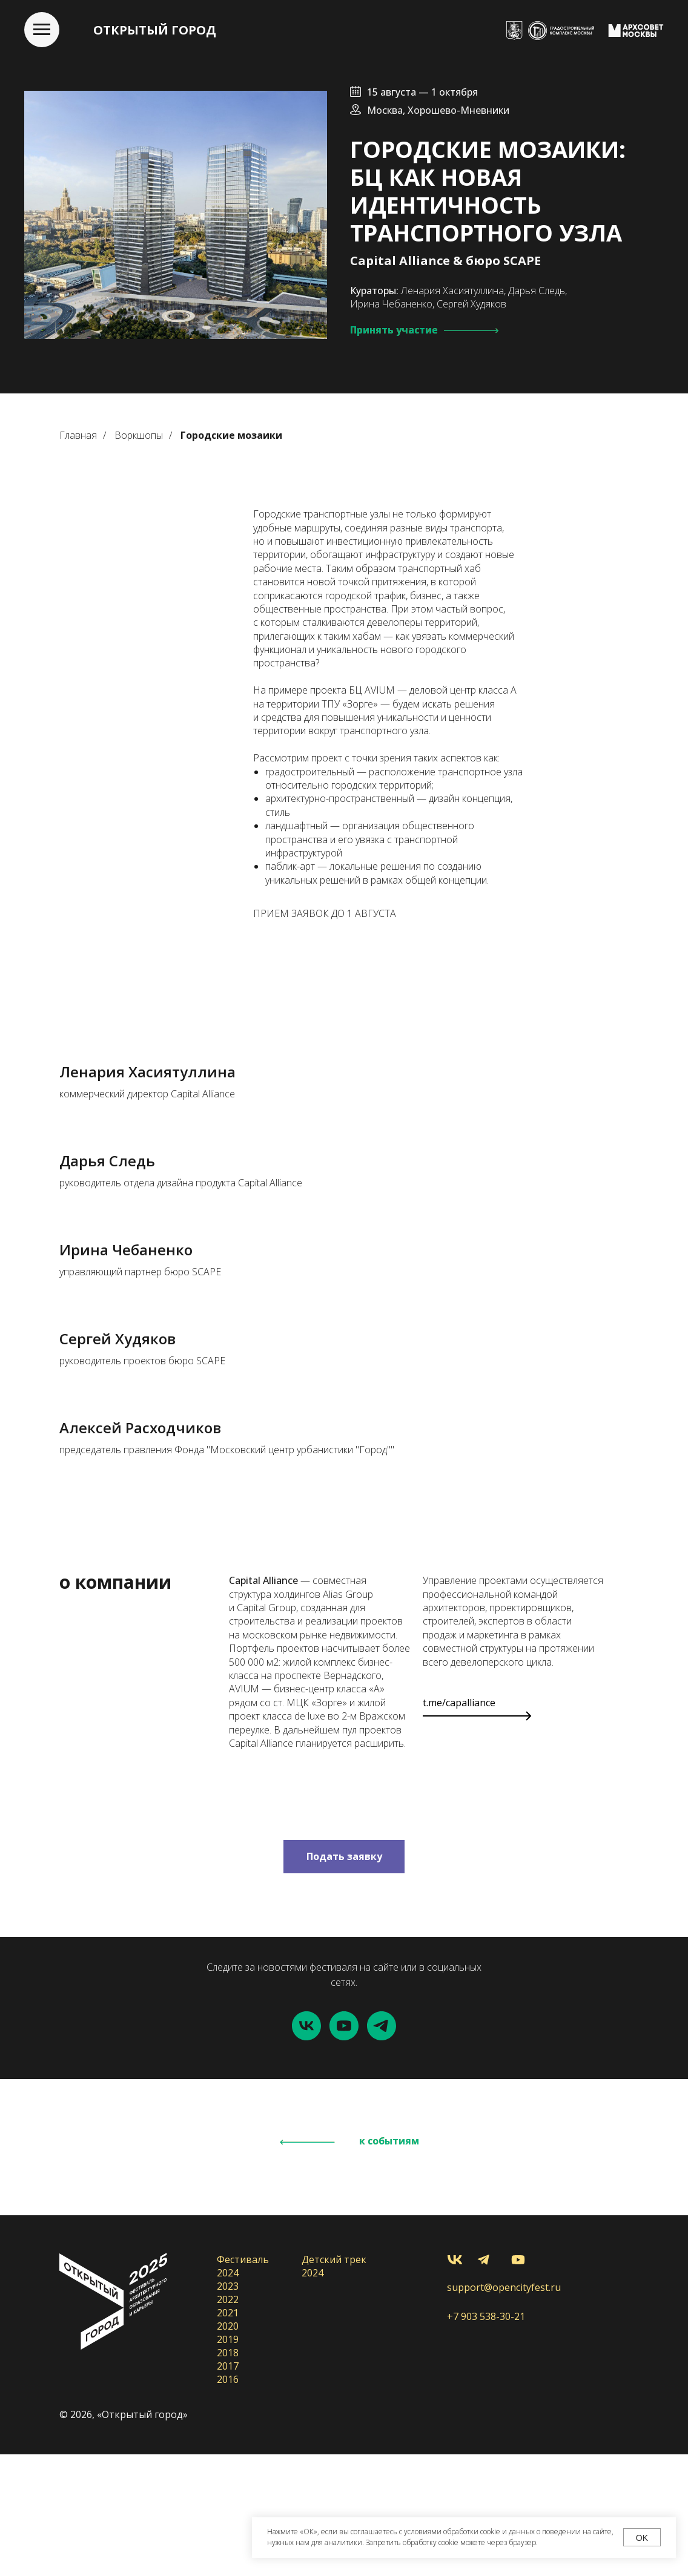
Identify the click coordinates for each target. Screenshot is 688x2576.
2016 (228, 2501)
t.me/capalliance (459, 1823)
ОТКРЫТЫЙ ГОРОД (154, 30)
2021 (228, 2434)
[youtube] (344, 2147)
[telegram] (381, 2147)
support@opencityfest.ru (504, 2409)
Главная (78, 435)
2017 (228, 2487)
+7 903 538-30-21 (486, 2438)
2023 (228, 2407)
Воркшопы (138, 435)
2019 (228, 2461)
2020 (228, 2447)
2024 (228, 2394)
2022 (228, 2421)
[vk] (306, 2147)
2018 (228, 2474)
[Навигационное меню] (41, 30)
